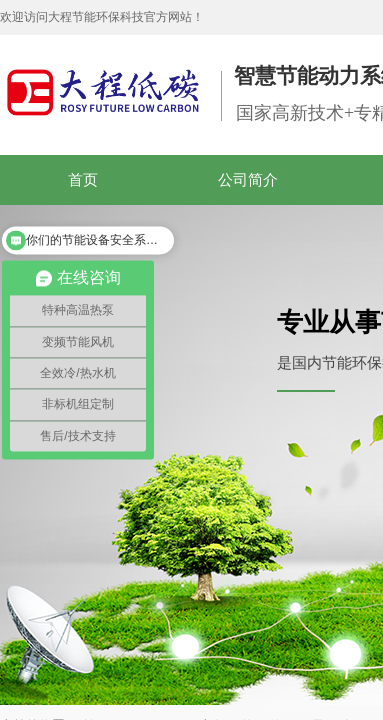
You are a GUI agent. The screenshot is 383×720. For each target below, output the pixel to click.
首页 (83, 180)
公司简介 (248, 180)
